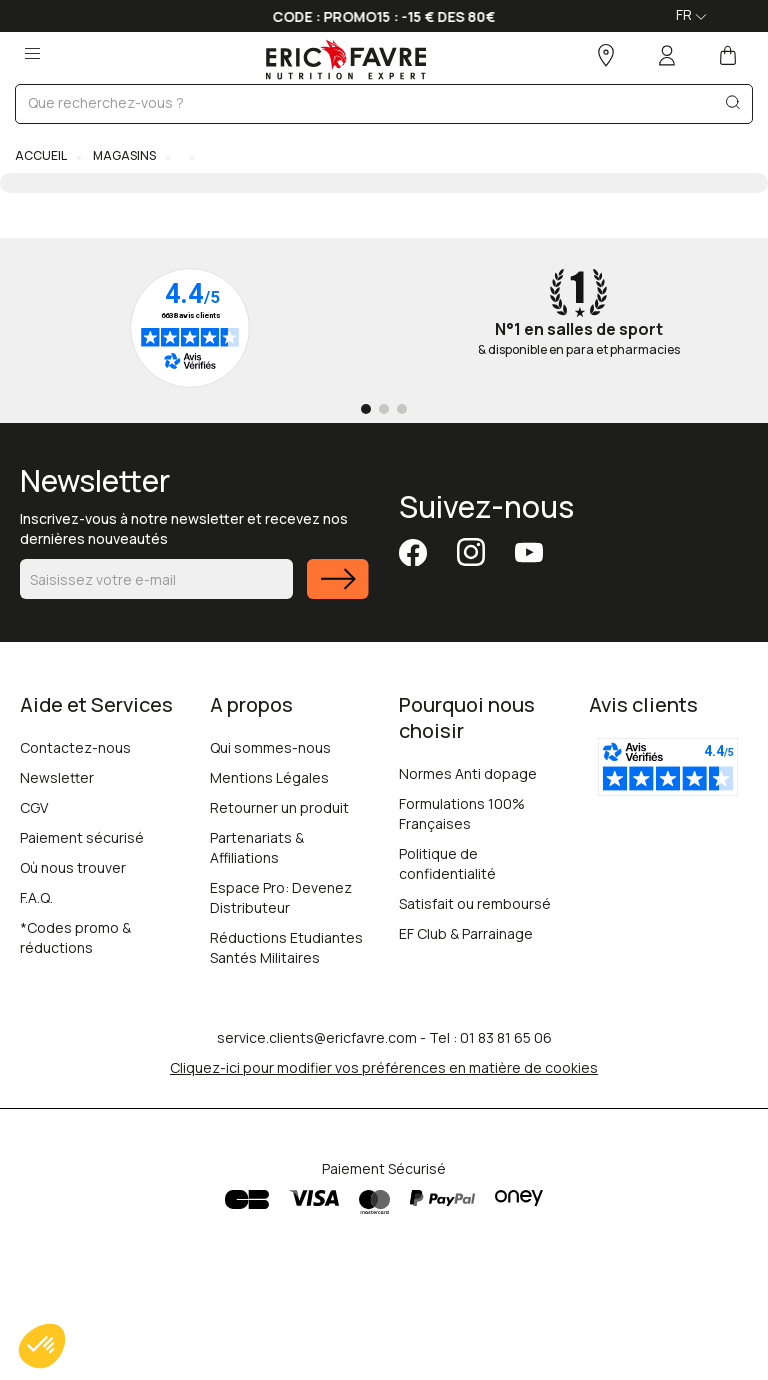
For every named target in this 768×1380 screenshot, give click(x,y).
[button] (42, 1346)
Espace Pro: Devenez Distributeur (281, 897)
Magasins (123, 155)
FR (691, 14)
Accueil (41, 155)
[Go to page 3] (402, 409)
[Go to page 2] (384, 409)
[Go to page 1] (366, 409)
